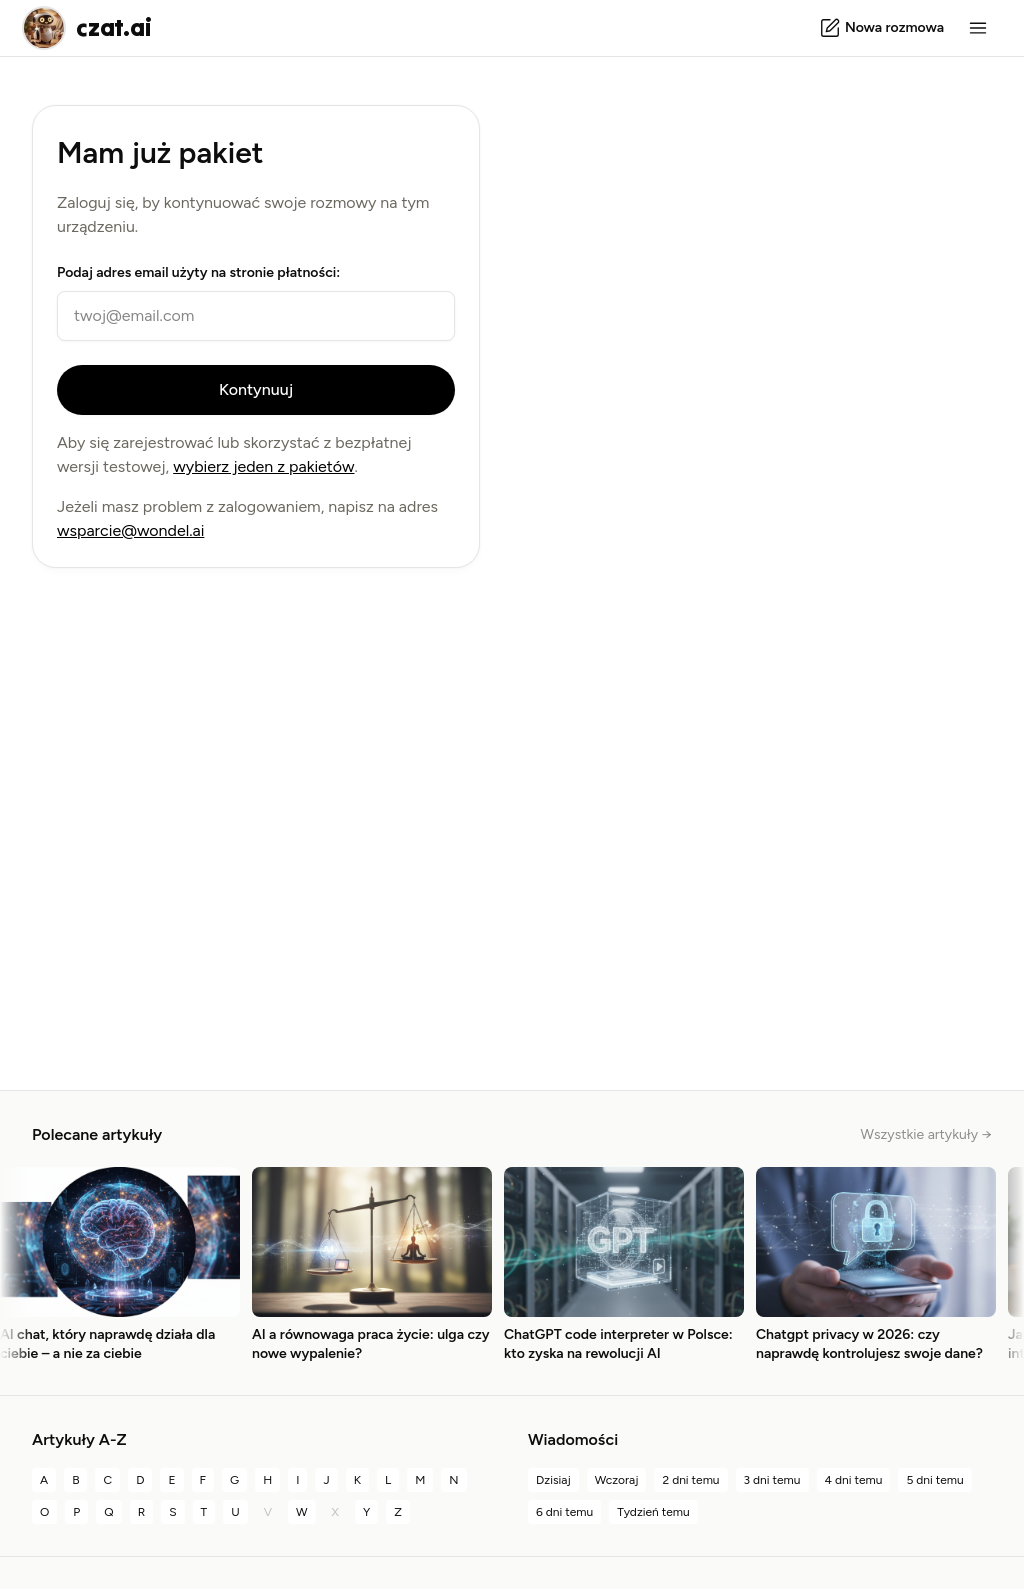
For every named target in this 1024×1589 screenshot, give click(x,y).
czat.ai (113, 28)
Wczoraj (617, 1480)
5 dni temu (934, 1480)
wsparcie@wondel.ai (130, 530)
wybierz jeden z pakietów (263, 466)
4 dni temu (854, 1480)
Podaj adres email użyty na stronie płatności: (198, 272)
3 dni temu (772, 1480)
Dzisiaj (553, 1480)
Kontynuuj (256, 389)
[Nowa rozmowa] (881, 28)
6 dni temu (564, 1512)
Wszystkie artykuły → (926, 1134)
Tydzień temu (653, 1512)
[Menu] (978, 28)
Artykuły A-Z (79, 1439)
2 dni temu (690, 1480)
